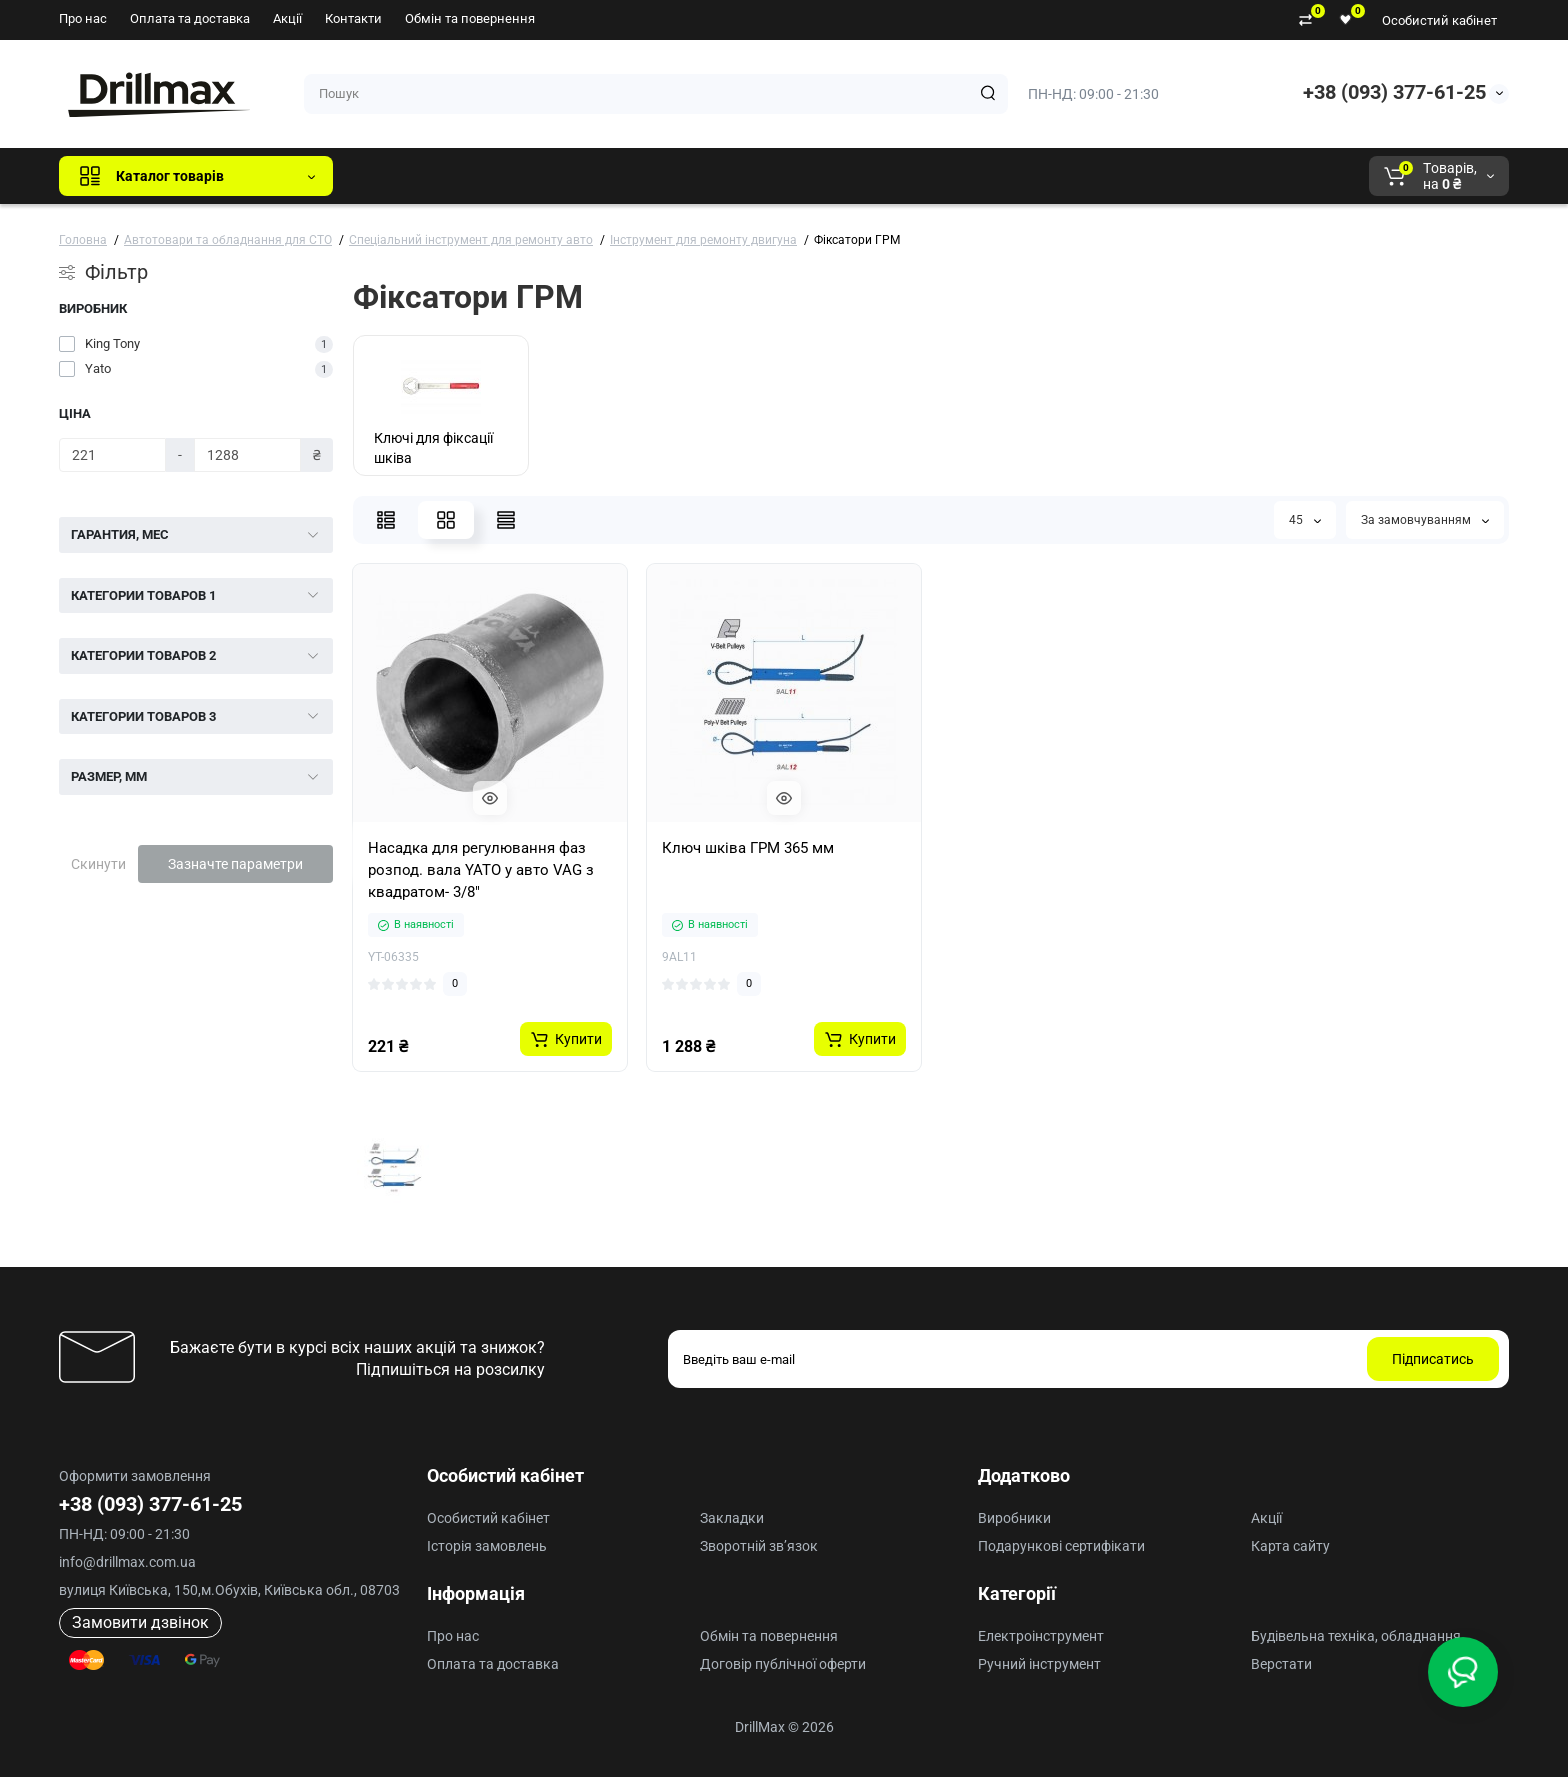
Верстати (1281, 1664)
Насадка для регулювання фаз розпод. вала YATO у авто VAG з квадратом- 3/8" (481, 870)
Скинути (98, 864)
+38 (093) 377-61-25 (1394, 92)
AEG (688, 176)
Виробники (1014, 1518)
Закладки (732, 1518)
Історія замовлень (487, 1546)
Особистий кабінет (1439, 20)
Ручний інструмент (1039, 1664)
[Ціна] (112, 455)
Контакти (353, 18)
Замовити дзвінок (140, 1622)
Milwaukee (765, 176)
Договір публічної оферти (783, 1664)
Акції (287, 18)
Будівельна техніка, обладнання (1356, 1636)
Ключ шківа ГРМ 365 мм (748, 848)
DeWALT (552, 176)
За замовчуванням (1425, 520)
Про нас (83, 18)
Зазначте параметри (235, 864)
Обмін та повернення (470, 18)
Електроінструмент (1041, 1636)
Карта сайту (1290, 1546)
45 (1305, 520)
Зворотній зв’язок (759, 1546)
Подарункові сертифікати (1061, 1546)
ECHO (626, 176)
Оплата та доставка (190, 18)
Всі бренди (402, 176)
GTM (482, 176)
